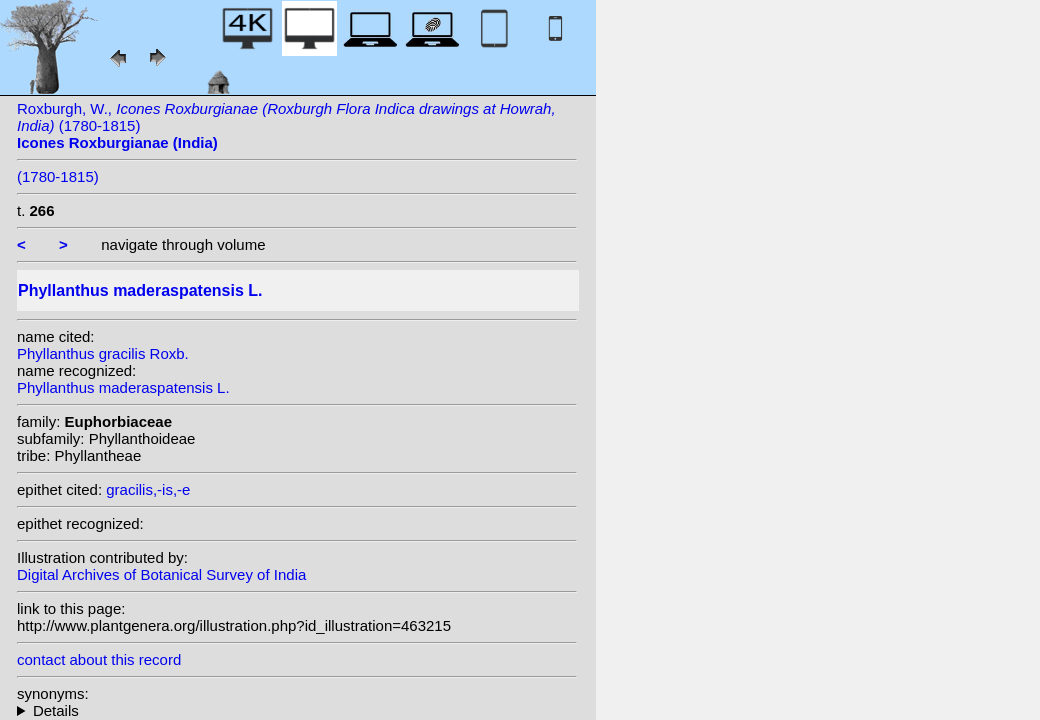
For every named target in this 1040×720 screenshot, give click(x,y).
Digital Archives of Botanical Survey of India (161, 574)
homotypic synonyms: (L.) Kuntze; (297, 710)
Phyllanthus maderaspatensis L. (123, 387)
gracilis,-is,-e (148, 489)
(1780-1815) (58, 176)
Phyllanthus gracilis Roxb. (103, 353)
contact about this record (99, 659)
